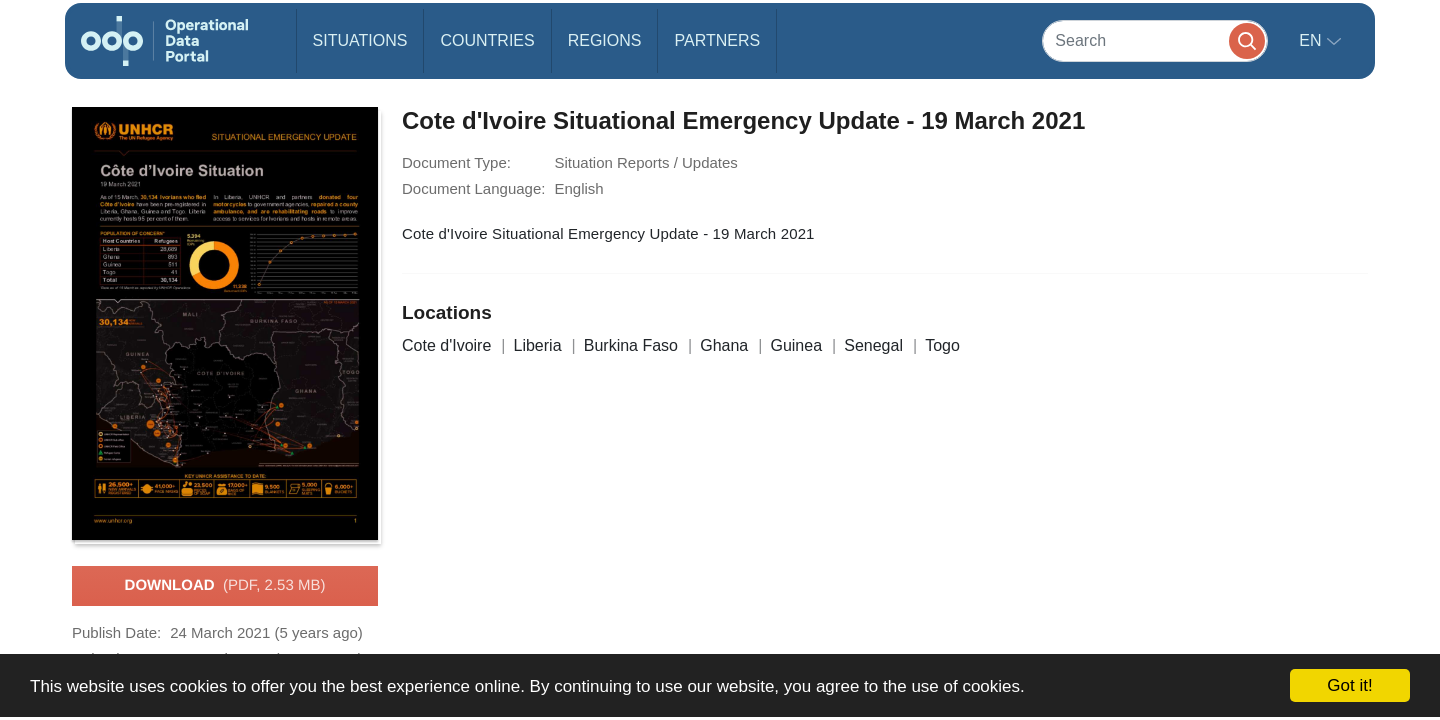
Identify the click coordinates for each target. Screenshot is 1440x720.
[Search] (1155, 40)
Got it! (1349, 685)
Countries (487, 40)
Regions (605, 40)
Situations (360, 40)
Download (225, 586)
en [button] (1312, 40)
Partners (717, 40)
